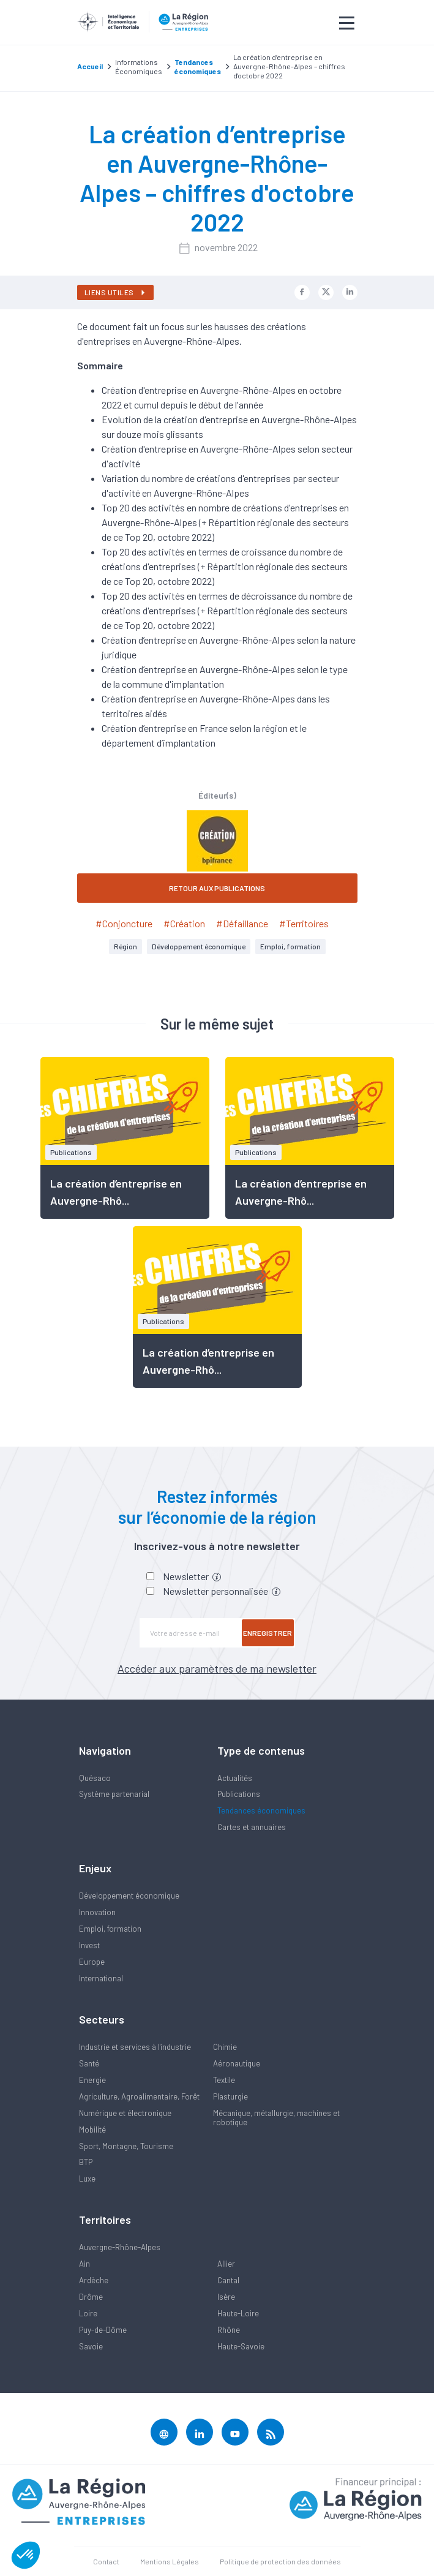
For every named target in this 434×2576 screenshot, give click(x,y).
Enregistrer (267, 1633)
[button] (25, 2555)
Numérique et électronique (125, 2113)
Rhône (228, 2330)
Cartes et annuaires (251, 1827)
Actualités (234, 1778)
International (101, 1978)
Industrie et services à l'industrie (135, 2047)
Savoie (91, 2346)
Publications (238, 1794)
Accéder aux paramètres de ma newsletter (217, 1668)
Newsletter (192, 1576)
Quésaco (95, 1778)
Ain (84, 2264)
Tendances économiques (261, 1810)
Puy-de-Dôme (103, 2330)
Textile (224, 2080)
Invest (89, 1945)
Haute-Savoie (240, 2346)
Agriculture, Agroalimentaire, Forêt (139, 2096)
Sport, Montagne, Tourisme (126, 2146)
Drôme (91, 2297)
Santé (89, 2063)
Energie (92, 2080)
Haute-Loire (238, 2313)
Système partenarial (114, 1794)
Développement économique (198, 946)
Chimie (225, 2047)
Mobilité (92, 2129)
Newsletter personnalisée (221, 1591)
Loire (88, 2313)
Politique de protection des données (280, 2561)
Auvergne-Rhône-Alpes (119, 2247)
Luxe (87, 2178)
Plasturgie (230, 2096)
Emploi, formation (290, 946)
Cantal (228, 2280)
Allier (226, 2264)
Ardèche (93, 2280)
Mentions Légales (169, 2561)
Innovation (97, 1912)
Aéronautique (236, 2063)
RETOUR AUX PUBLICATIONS (217, 888)
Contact (106, 2561)
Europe (92, 1962)
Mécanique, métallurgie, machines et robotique (276, 2117)
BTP (85, 2162)
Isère (226, 2297)
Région (125, 946)
